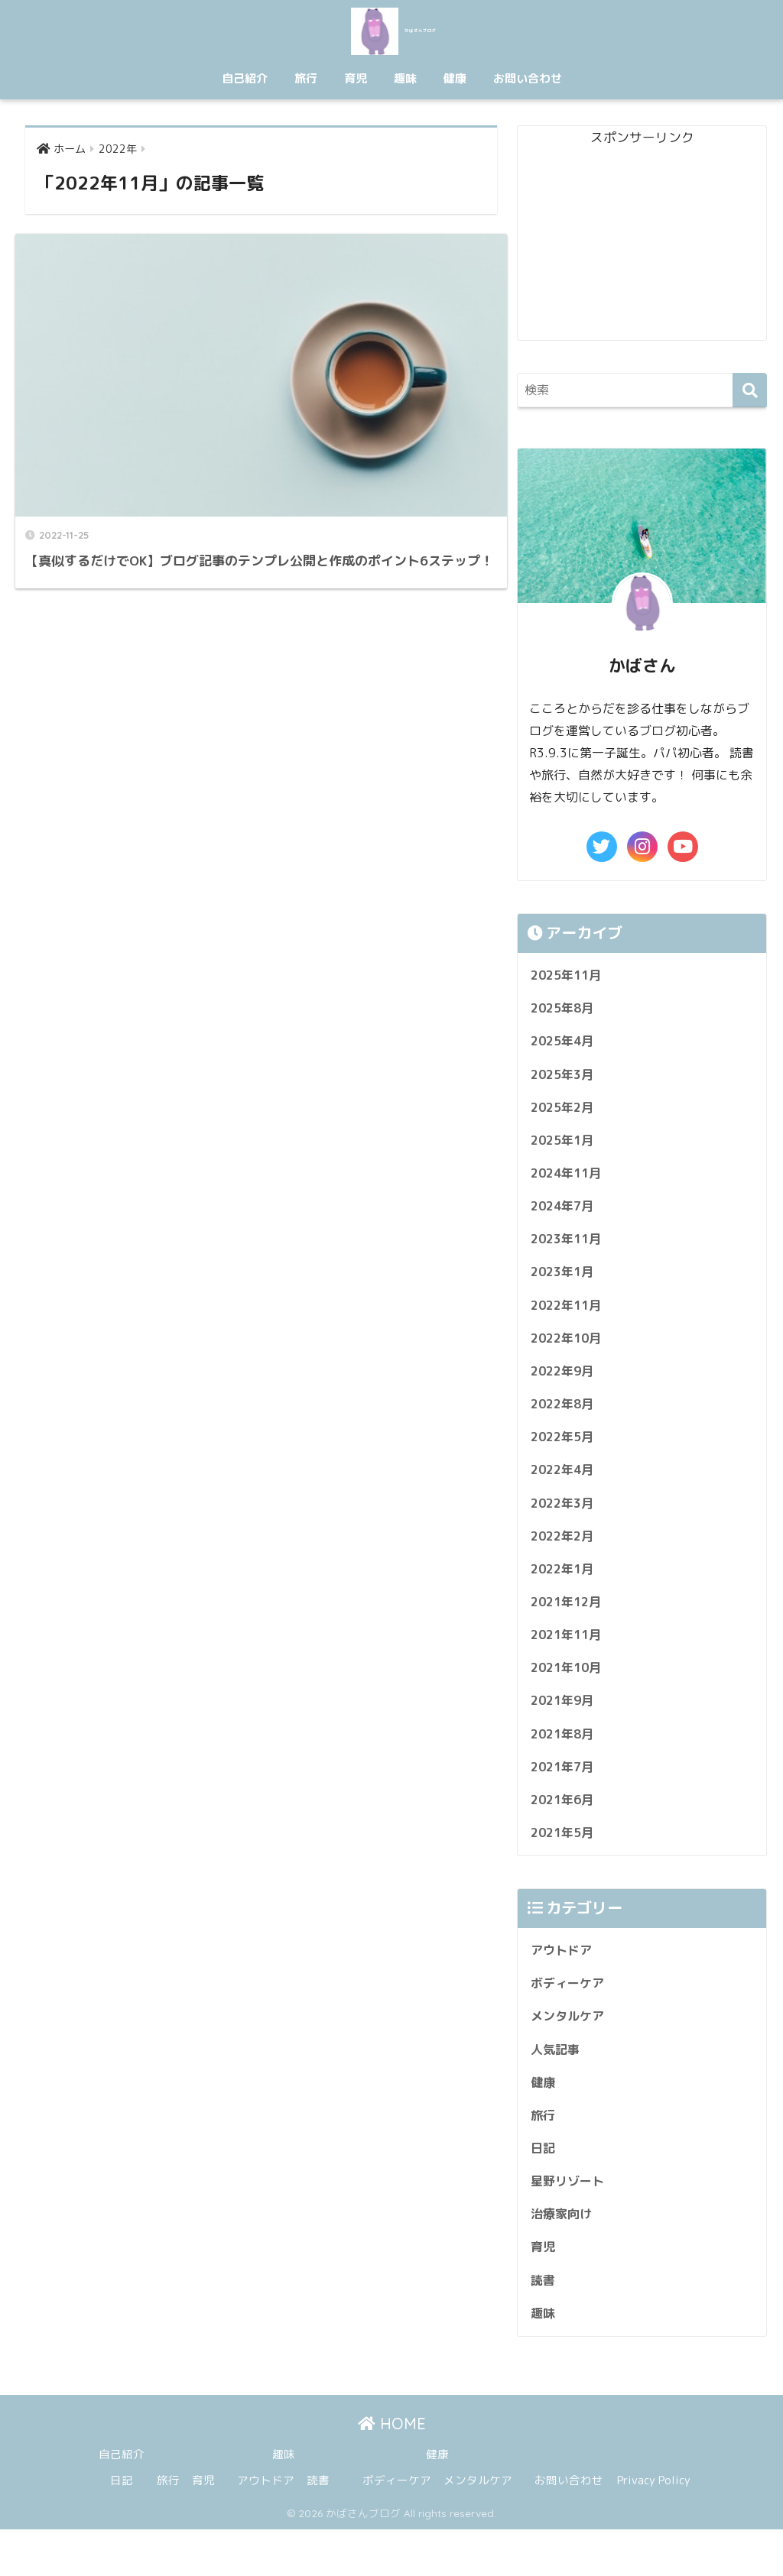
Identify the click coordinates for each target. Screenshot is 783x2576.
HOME (392, 2470)
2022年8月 (565, 1420)
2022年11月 (569, 1318)
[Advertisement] (642, 244)
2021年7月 (565, 1796)
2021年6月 (565, 1830)
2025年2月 (565, 1112)
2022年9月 (565, 1386)
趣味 (405, 78)
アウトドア (563, 1982)
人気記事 (557, 2086)
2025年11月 (569, 976)
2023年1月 (565, 1283)
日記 (544, 2188)
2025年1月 (565, 1146)
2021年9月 (565, 1727)
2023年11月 (569, 1249)
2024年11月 (569, 1181)
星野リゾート (570, 2222)
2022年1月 (565, 1590)
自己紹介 (245, 78)
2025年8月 (565, 1010)
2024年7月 (565, 1215)
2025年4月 (565, 1044)
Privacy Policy (653, 2527)
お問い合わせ (527, 78)
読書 (544, 2324)
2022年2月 (565, 1557)
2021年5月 (565, 1864)
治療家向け (563, 2256)
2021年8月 (565, 1762)
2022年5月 (565, 1454)
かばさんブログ (391, 29)
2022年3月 (565, 1522)
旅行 (305, 78)
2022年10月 (569, 1351)
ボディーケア (570, 2017)
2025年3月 (565, 1078)
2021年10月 (569, 1693)
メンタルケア (570, 2051)
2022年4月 (565, 1488)
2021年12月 (569, 1625)
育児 (355, 78)
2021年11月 (569, 1659)
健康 (454, 78)
